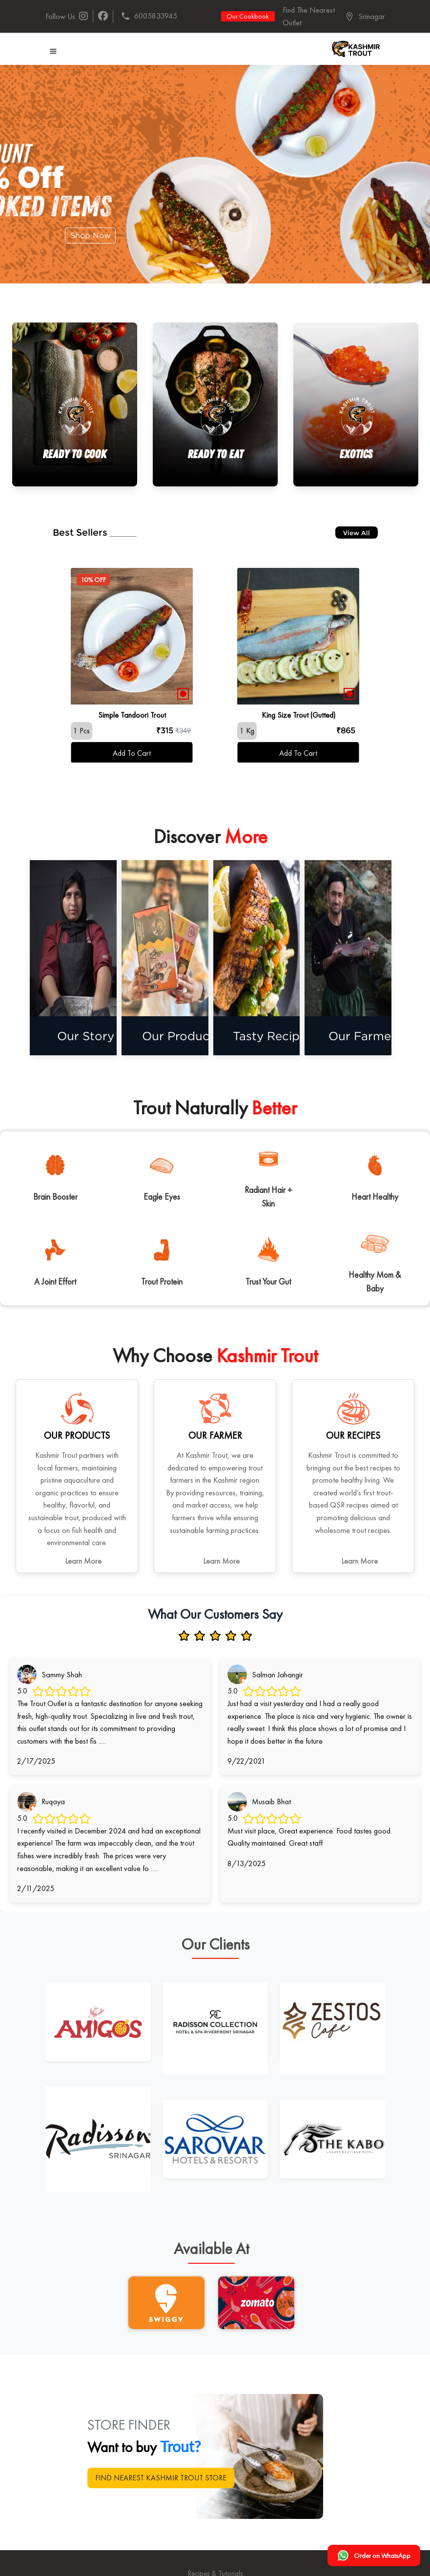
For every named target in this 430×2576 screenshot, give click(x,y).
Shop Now (90, 235)
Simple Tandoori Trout (132, 715)
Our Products (195, 1036)
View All (356, 533)
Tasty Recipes (286, 1036)
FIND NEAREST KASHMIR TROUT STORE (160, 2478)
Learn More (83, 1561)
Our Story (103, 1036)
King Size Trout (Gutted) (298, 715)
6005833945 (149, 16)
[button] (365, 16)
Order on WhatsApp (373, 2555)
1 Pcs (81, 730)
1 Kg (247, 730)
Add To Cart (132, 753)
